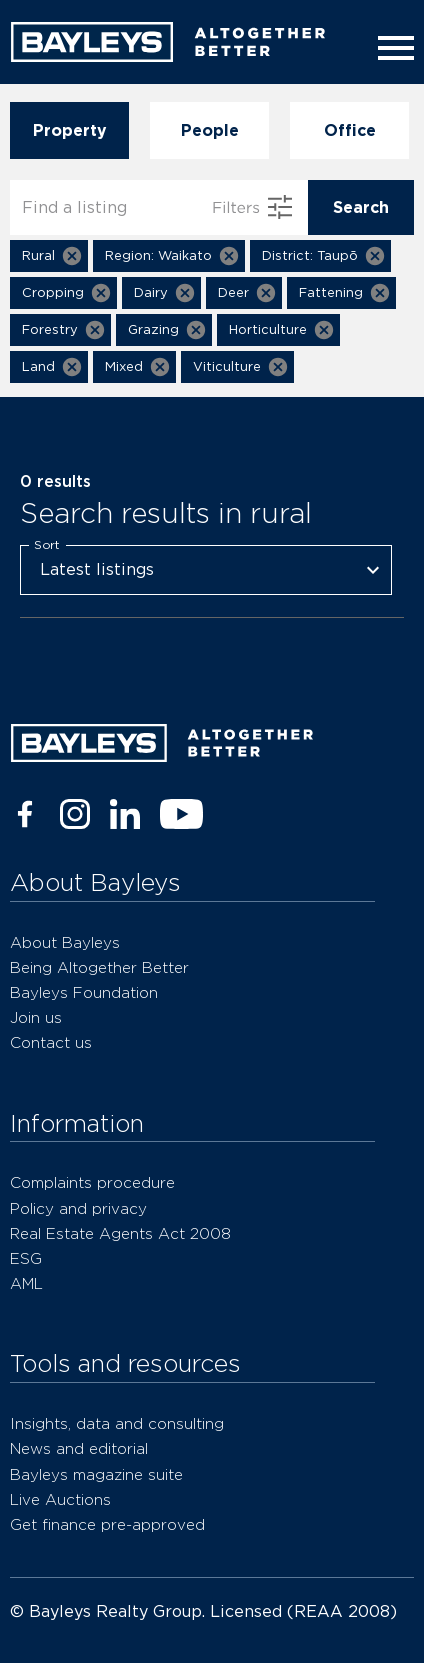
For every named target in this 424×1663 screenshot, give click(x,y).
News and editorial (79, 1448)
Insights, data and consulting (117, 1423)
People (209, 130)
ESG (26, 1258)
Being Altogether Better (99, 967)
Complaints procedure (92, 1182)
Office (349, 130)
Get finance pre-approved (107, 1524)
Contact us (51, 1042)
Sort (47, 544)
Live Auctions (60, 1499)
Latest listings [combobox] (97, 569)
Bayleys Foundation (84, 992)
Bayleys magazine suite (96, 1474)
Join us (36, 1017)
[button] (49, 256)
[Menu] (392, 48)
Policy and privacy (78, 1208)
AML (26, 1283)
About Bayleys (65, 942)
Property (69, 130)
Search (361, 207)
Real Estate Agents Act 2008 (120, 1233)
